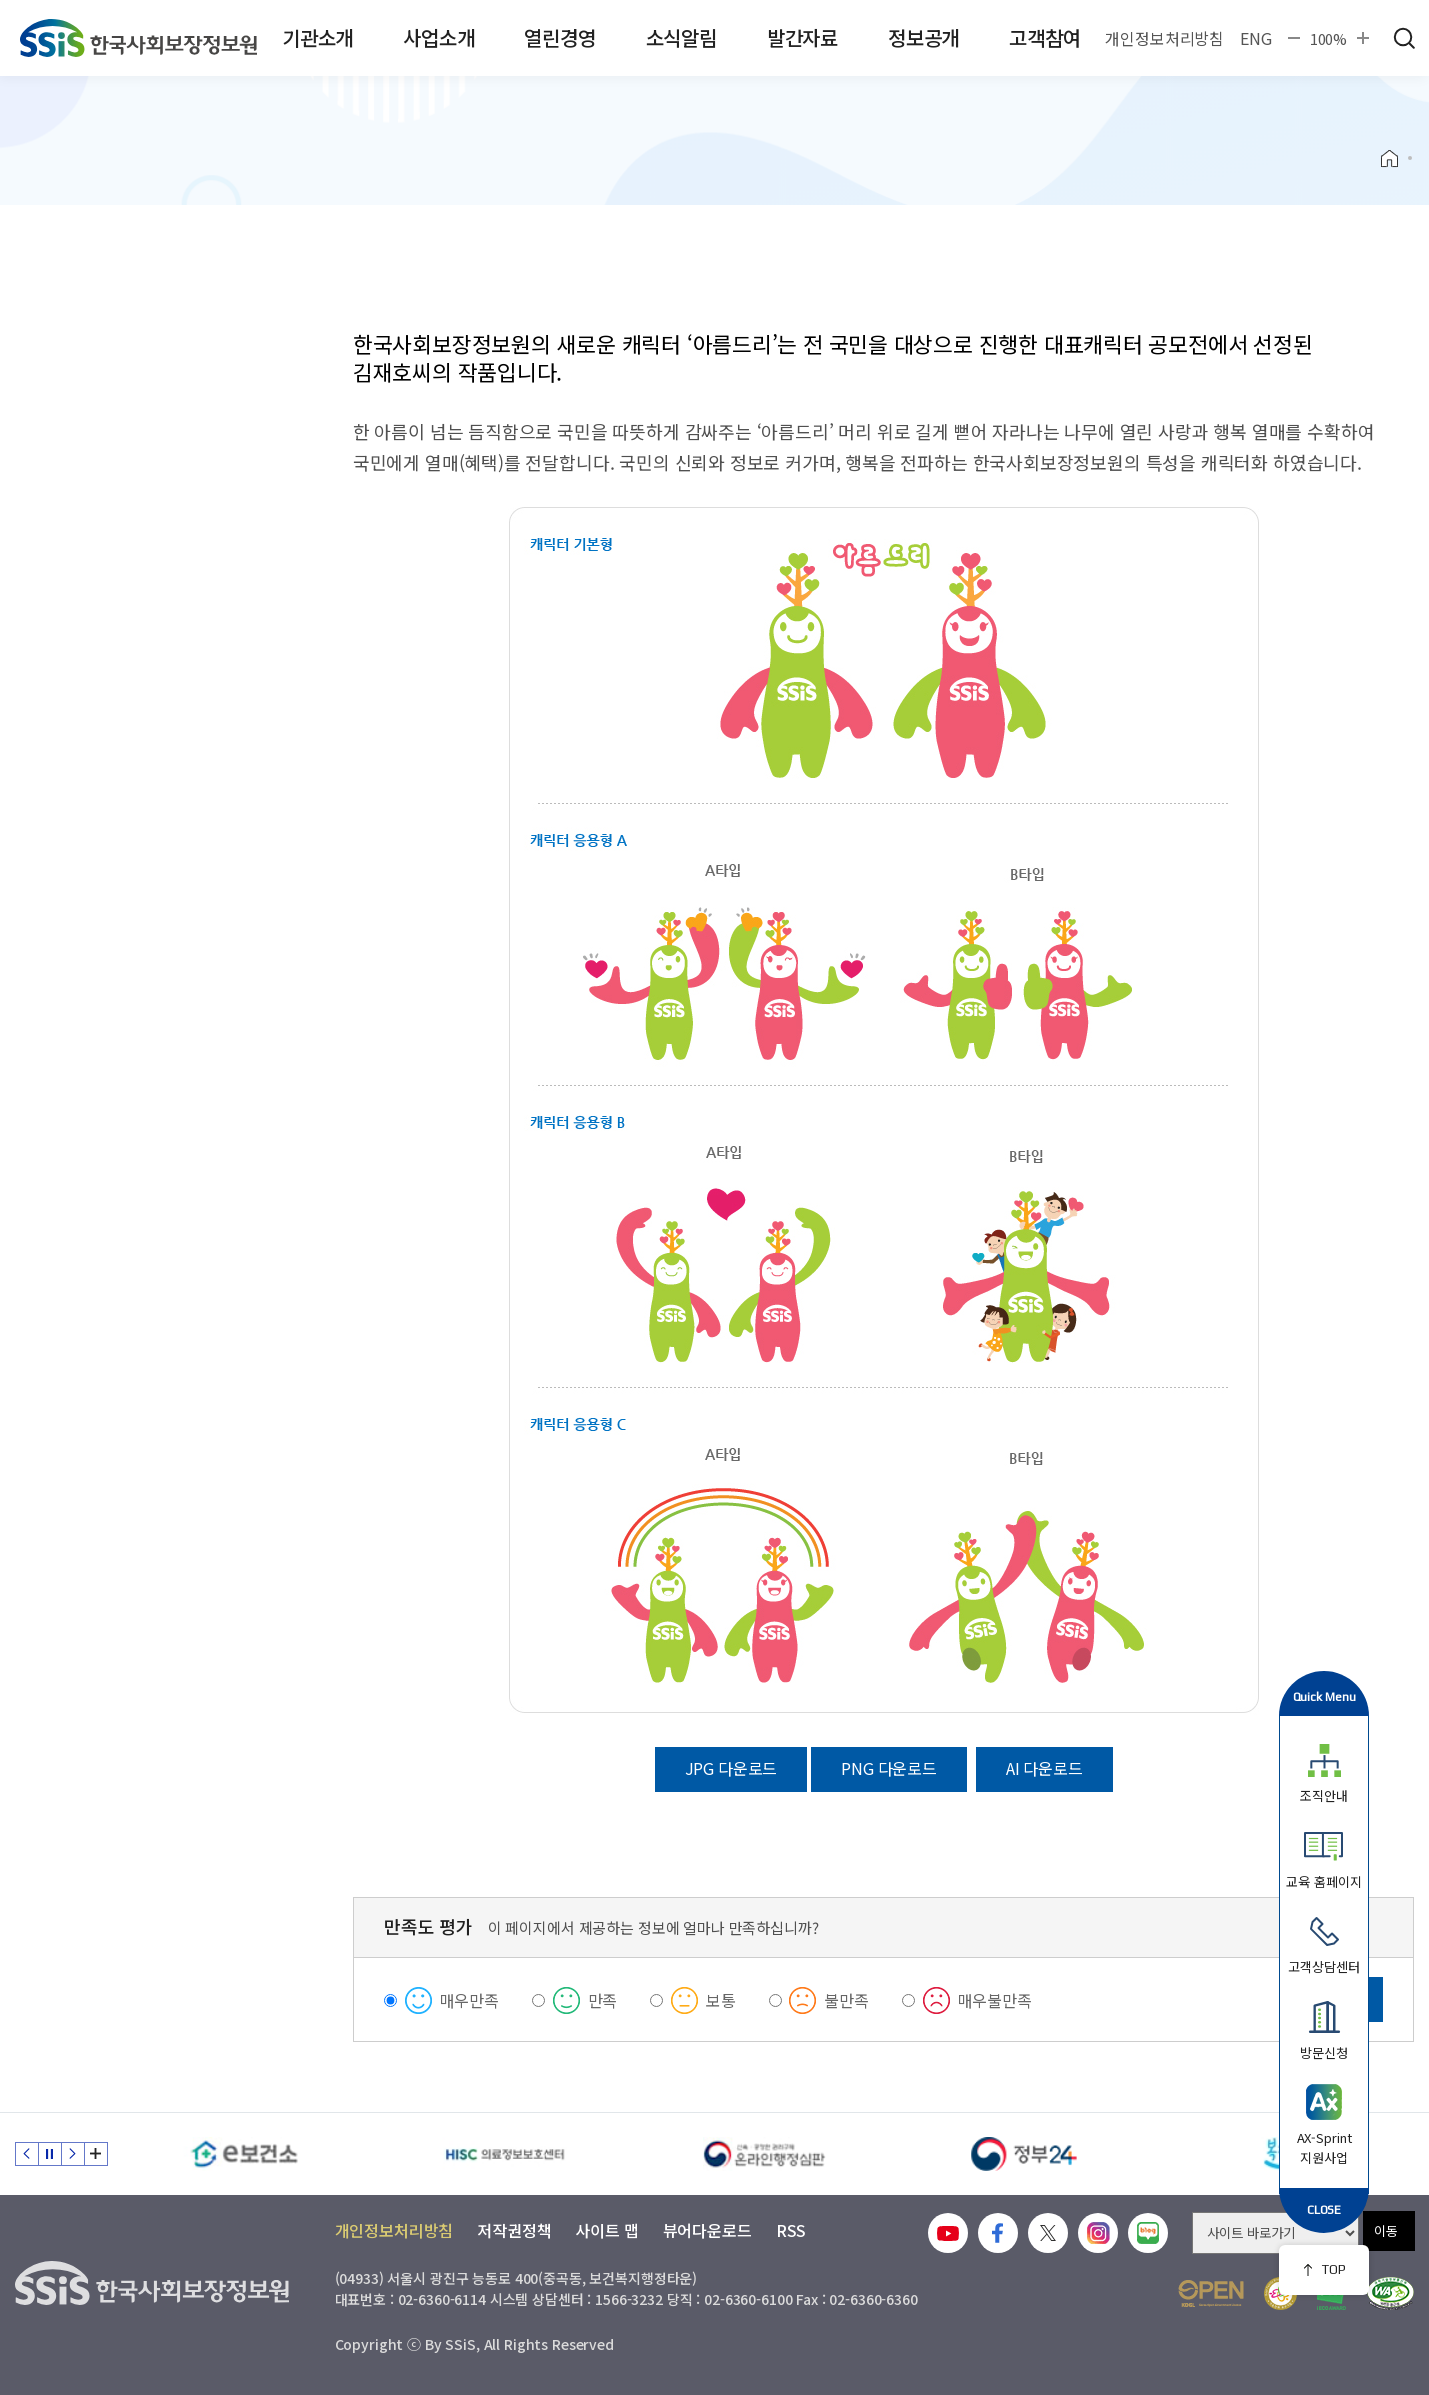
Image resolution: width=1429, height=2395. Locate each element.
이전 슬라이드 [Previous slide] (27, 2154)
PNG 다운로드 (889, 1768)
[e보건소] (245, 2154)
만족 (603, 2000)
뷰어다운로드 (707, 2230)
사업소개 (438, 37)
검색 (1404, 38)
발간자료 (802, 37)
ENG (1256, 38)
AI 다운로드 (1044, 1768)
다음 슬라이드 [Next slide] (73, 2154)
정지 (50, 2154)
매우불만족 (995, 2000)
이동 (1386, 2230)
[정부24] (1025, 2154)
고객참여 (1044, 37)
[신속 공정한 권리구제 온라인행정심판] (765, 2154)
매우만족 (469, 2000)
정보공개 (923, 37)
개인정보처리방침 (1164, 38)
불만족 (846, 2000)
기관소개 (317, 37)
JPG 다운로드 (731, 1768)
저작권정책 (514, 2230)
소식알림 (681, 37)
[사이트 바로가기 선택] (1275, 2233)
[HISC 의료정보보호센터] (505, 2154)
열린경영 (559, 37)
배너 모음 (96, 2154)
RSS (791, 2230)
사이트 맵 (606, 2230)
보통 (721, 2000)
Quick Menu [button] (1324, 1696)
